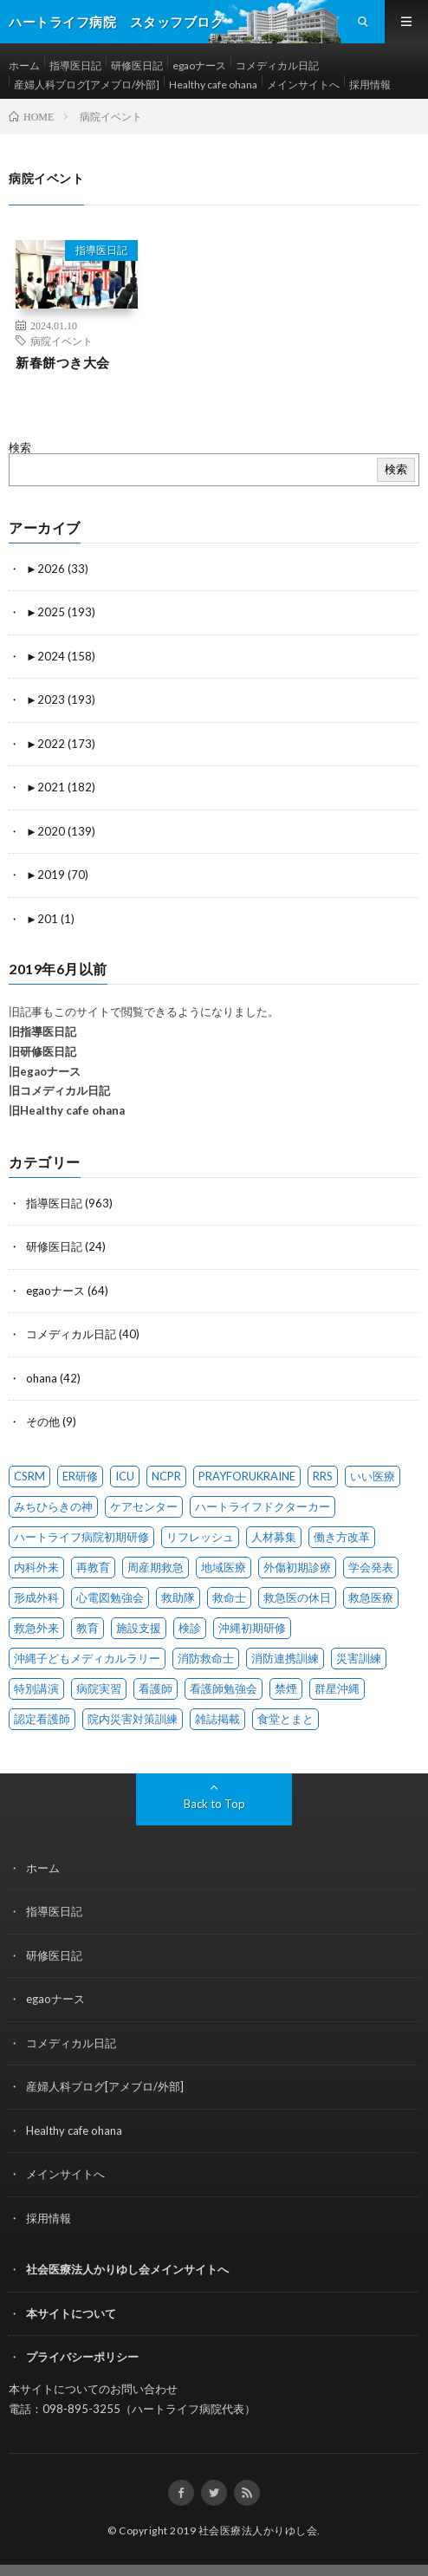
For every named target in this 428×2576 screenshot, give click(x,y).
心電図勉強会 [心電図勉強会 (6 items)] (110, 1597)
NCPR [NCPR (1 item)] (166, 1476)
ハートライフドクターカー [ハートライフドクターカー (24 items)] (262, 1506)
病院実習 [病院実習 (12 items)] (98, 1688)
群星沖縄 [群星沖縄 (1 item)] (337, 1688)
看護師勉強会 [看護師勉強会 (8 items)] (223, 1688)
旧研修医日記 (42, 1051)
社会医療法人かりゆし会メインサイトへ (127, 2269)
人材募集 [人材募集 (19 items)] (273, 1537)
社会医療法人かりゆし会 (258, 2530)
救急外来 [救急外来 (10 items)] (36, 1628)
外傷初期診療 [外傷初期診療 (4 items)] (297, 1567)
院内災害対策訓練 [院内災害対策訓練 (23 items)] (133, 1719)
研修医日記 (137, 65)
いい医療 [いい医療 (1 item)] (372, 1476)
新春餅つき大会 (63, 362)
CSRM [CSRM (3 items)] (29, 1476)
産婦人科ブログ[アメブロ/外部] (86, 84)
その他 (43, 1421)
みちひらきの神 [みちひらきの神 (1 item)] (53, 1506)
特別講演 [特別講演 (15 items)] (36, 1688)
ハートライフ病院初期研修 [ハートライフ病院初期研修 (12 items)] (81, 1537)
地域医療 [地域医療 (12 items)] (223, 1567)
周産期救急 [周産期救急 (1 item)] (155, 1567)
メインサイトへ (303, 84)
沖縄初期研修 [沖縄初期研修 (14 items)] (252, 1628)
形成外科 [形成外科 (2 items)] (36, 1597)
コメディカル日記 (277, 65)
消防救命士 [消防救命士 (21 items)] (206, 1658)
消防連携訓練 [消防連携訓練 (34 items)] (285, 1658)
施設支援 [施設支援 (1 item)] (138, 1628)
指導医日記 (75, 65)
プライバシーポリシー (82, 2357)
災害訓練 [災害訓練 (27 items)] (358, 1658)
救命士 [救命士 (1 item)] (229, 1597)
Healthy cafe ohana (213, 84)
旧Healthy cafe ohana (67, 1110)
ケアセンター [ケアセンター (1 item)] (144, 1506)
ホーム (24, 65)
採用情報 (370, 84)
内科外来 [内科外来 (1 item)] (36, 1567)
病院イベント (61, 340)
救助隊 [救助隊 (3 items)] (178, 1597)
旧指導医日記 (42, 1031)
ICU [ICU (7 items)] (124, 1476)
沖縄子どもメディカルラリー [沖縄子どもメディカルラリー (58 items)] (87, 1658)
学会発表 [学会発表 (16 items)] (370, 1567)
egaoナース (199, 65)
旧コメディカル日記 (59, 1090)
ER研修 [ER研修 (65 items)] (80, 1476)
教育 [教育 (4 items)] (87, 1628)
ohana (41, 1378)
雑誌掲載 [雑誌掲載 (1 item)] (217, 1719)
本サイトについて (71, 2313)
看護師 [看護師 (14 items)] (155, 1688)
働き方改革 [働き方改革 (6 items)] (342, 1537)
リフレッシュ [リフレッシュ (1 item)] (200, 1537)
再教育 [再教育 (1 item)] (93, 1567)
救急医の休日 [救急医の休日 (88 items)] (297, 1597)
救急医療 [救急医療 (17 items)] (370, 1597)
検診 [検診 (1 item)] (189, 1628)
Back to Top (214, 1804)
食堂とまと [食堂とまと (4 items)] (285, 1719)
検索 (20, 447)
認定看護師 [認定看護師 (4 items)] (42, 1719)
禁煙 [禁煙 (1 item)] (286, 1688)
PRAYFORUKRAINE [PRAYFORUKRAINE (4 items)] (246, 1476)
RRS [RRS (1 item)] (323, 1476)
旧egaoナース (45, 1071)
